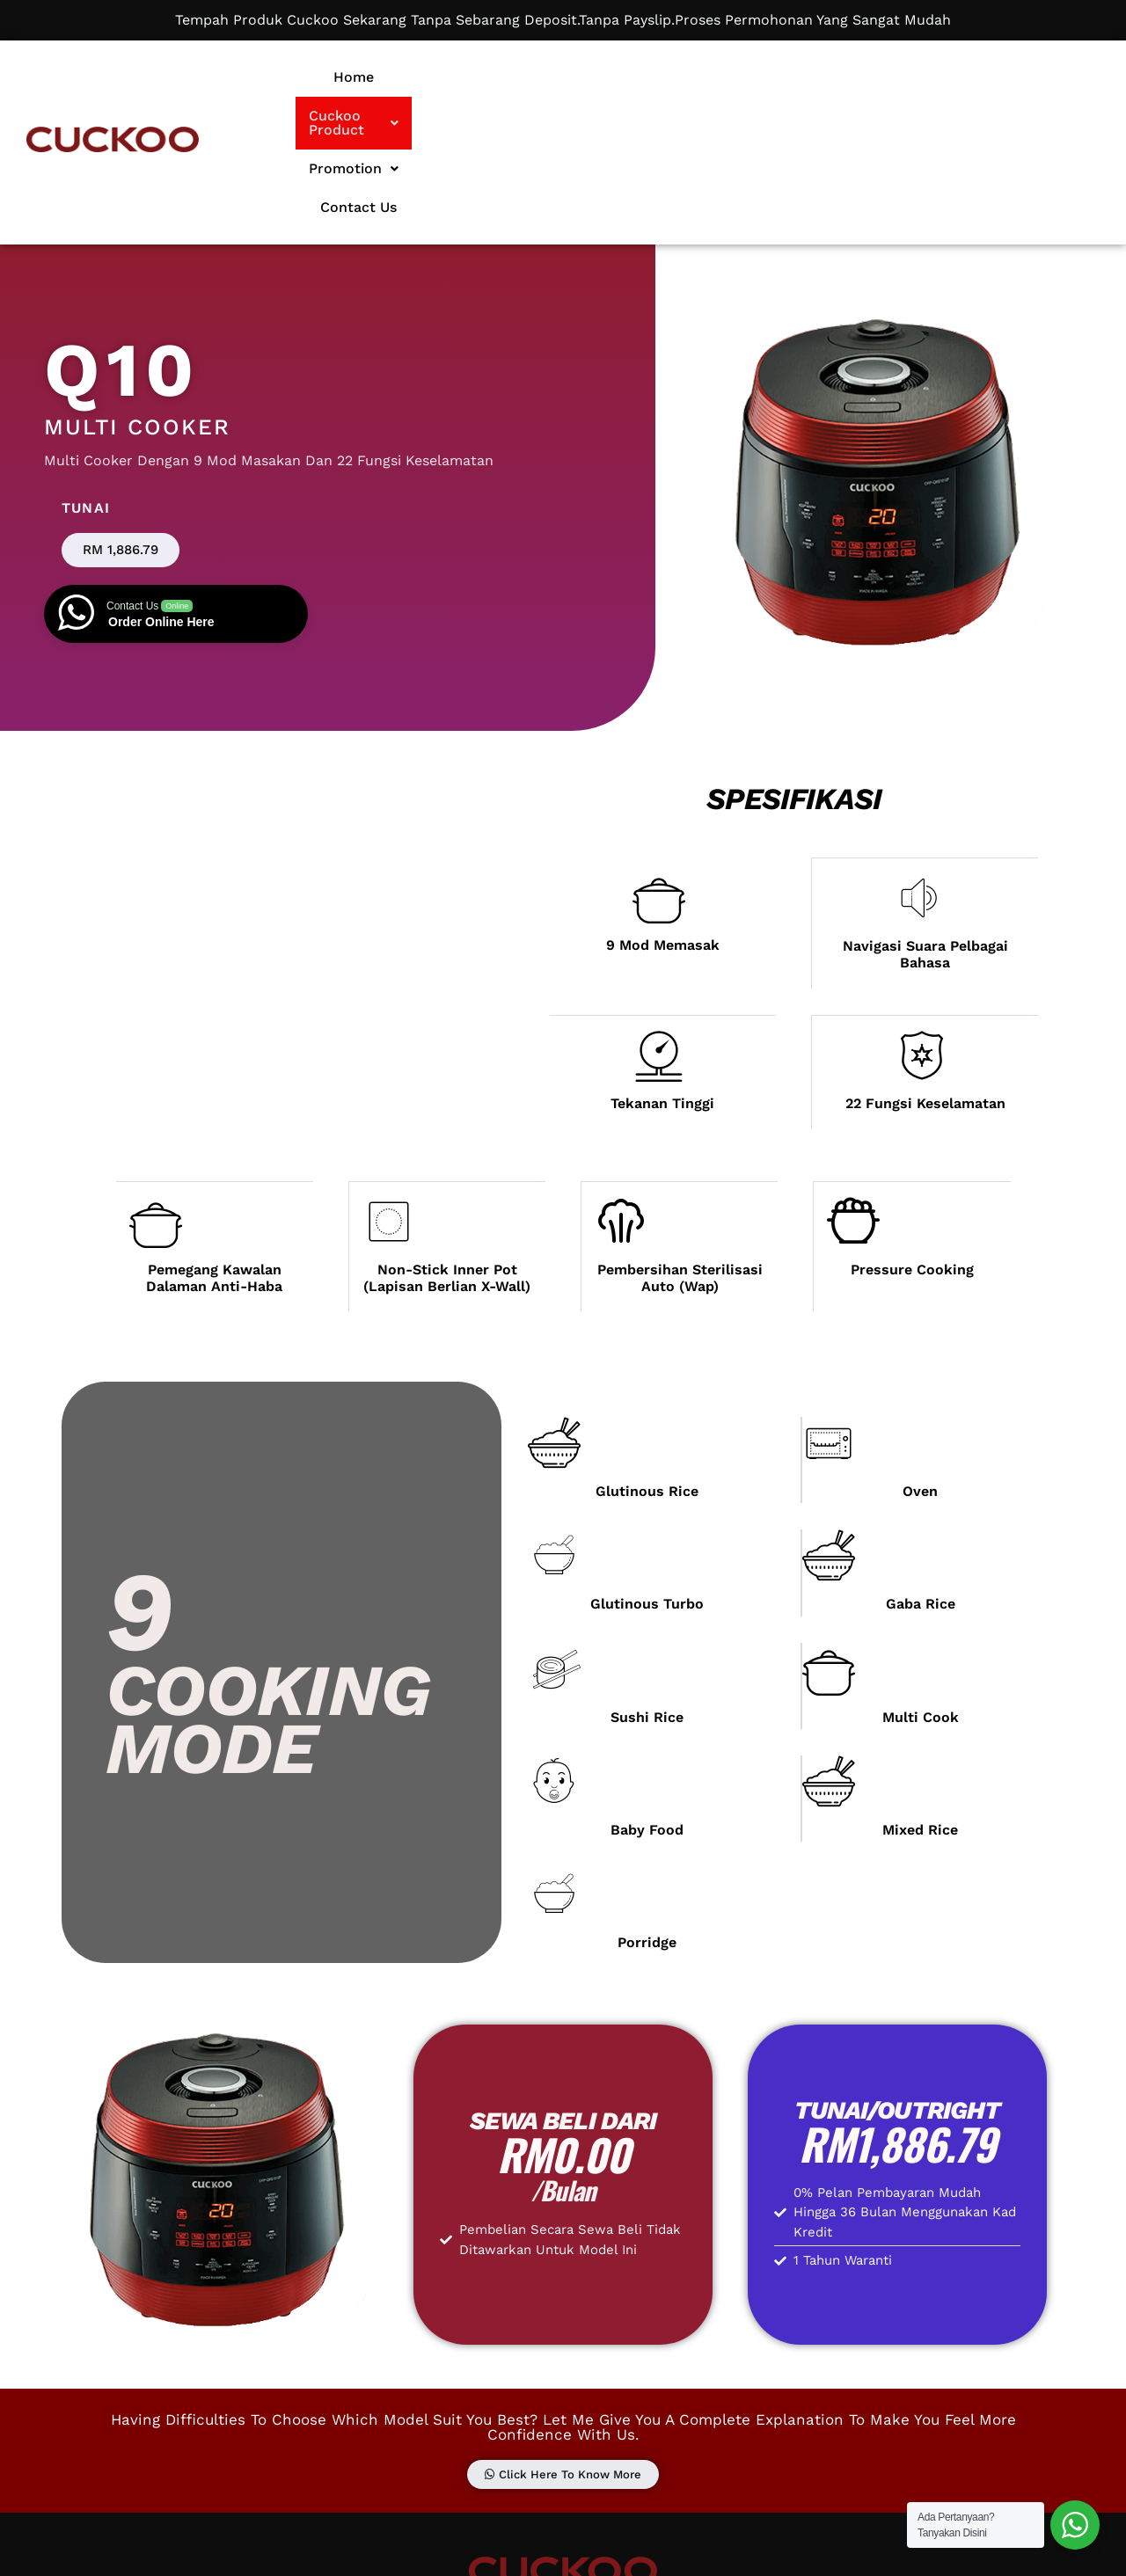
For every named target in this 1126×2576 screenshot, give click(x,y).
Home (496, 77)
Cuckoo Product (616, 77)
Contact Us (881, 77)
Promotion (762, 77)
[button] (616, 77)
